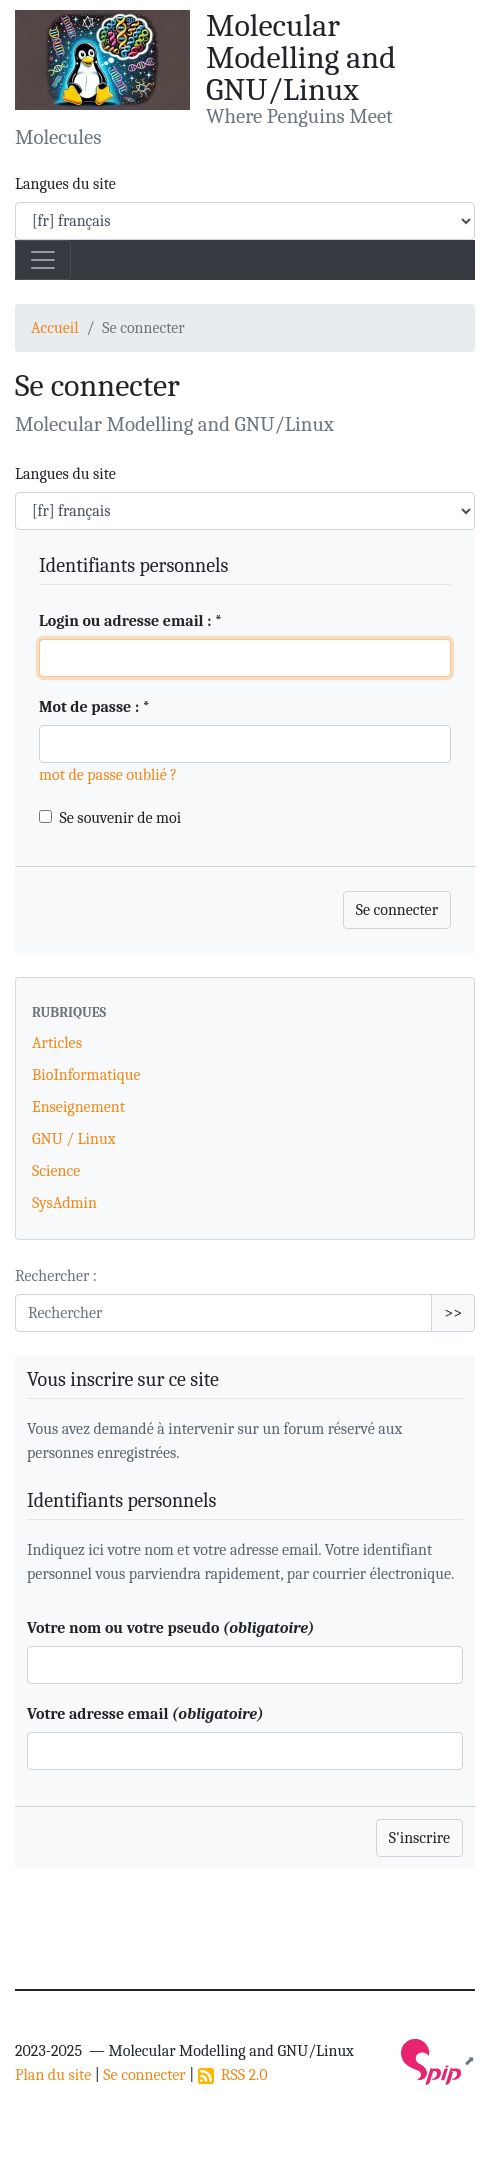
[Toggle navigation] (43, 260)
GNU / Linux (73, 1139)
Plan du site (53, 2075)
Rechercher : (56, 1276)
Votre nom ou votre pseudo (170, 1628)
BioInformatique (86, 1075)
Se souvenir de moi (121, 818)
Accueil (55, 328)
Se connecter (144, 2075)
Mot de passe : (94, 707)
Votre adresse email (145, 1714)
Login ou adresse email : (130, 621)
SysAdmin (64, 1203)
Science (56, 1171)
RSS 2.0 (233, 2075)
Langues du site (65, 184)
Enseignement (78, 1107)
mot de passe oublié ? (108, 775)
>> (453, 1313)
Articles (57, 1043)
